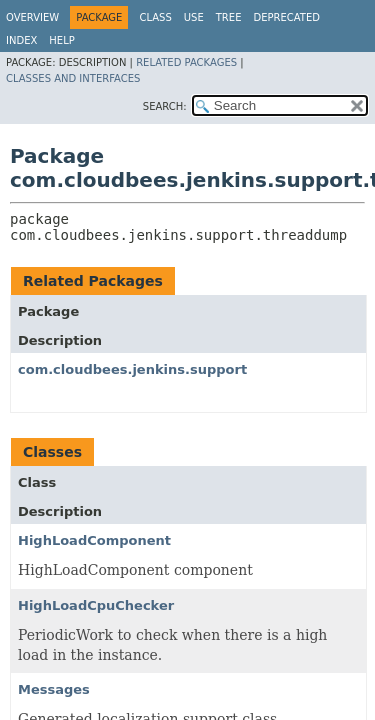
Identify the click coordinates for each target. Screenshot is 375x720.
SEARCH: (165, 106)
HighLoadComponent (94, 540)
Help (61, 40)
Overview (32, 17)
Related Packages (186, 62)
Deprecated (286, 17)
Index (21, 40)
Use (194, 17)
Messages (54, 689)
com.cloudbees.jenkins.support (132, 369)
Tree (229, 17)
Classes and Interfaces (73, 78)
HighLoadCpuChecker (96, 605)
